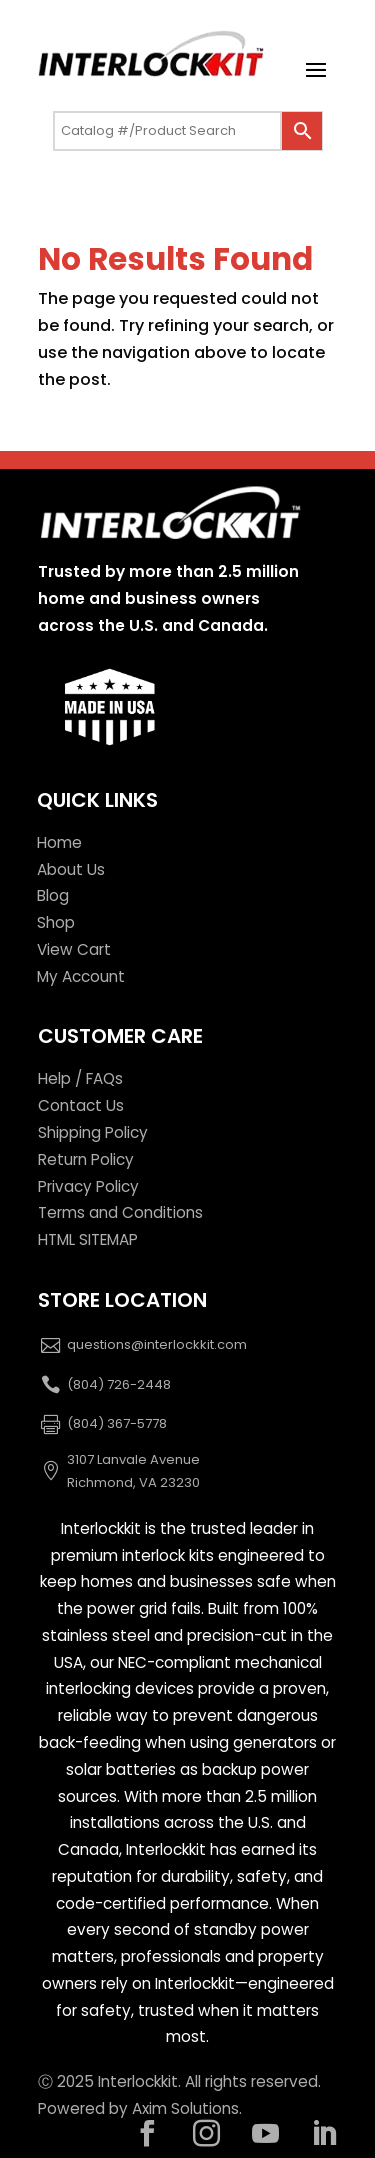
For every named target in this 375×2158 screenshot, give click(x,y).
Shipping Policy (93, 1132)
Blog (53, 895)
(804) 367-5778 (117, 1423)
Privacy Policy (88, 1186)
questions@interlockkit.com (157, 1344)
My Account (81, 976)
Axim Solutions (185, 2108)
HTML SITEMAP (88, 1239)
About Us (71, 869)
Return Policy (86, 1159)
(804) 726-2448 (119, 1384)
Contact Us (81, 1105)
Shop (56, 922)
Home (59, 842)
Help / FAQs (80, 1078)
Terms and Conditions (120, 1212)
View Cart (74, 949)
